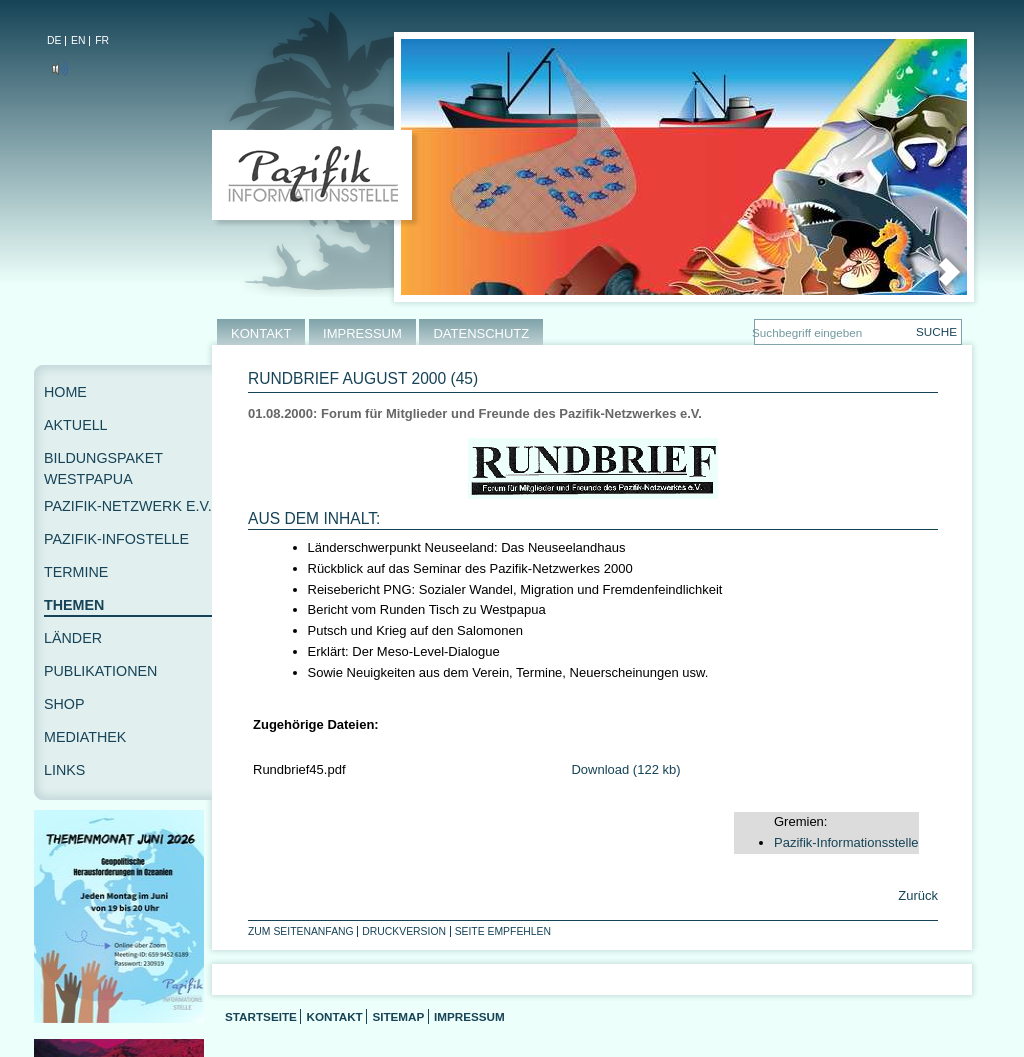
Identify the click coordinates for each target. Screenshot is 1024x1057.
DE (54, 40)
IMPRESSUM (362, 333)
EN (78, 40)
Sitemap (398, 1016)
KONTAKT (261, 333)
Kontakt (334, 1016)
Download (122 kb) (625, 769)
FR (102, 40)
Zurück (916, 895)
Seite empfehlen (503, 931)
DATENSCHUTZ (481, 333)
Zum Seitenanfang (301, 931)
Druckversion (404, 931)
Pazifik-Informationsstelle (846, 842)
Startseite (261, 1016)
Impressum (469, 1016)
